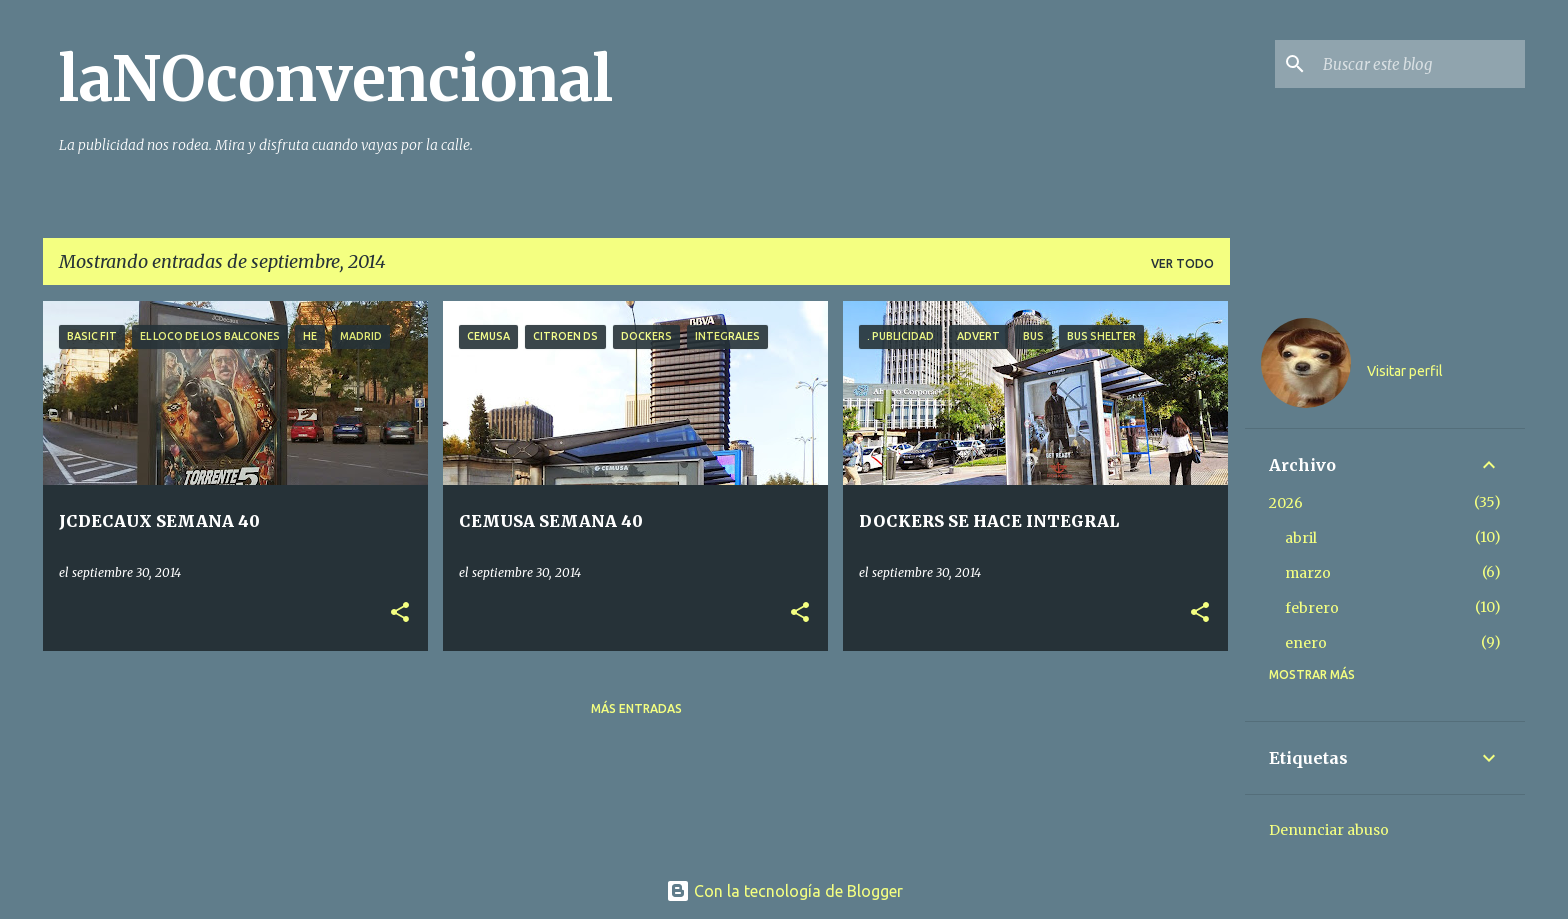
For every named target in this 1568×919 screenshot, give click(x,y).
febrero (1312, 608)
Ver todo (1182, 263)
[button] (400, 613)
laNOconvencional (336, 79)
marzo (1308, 573)
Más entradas (636, 708)
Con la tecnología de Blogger (784, 891)
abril (1301, 538)
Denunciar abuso (1329, 830)
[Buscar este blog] (1420, 64)
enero (1306, 643)
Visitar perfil (1405, 371)
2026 (1286, 503)
